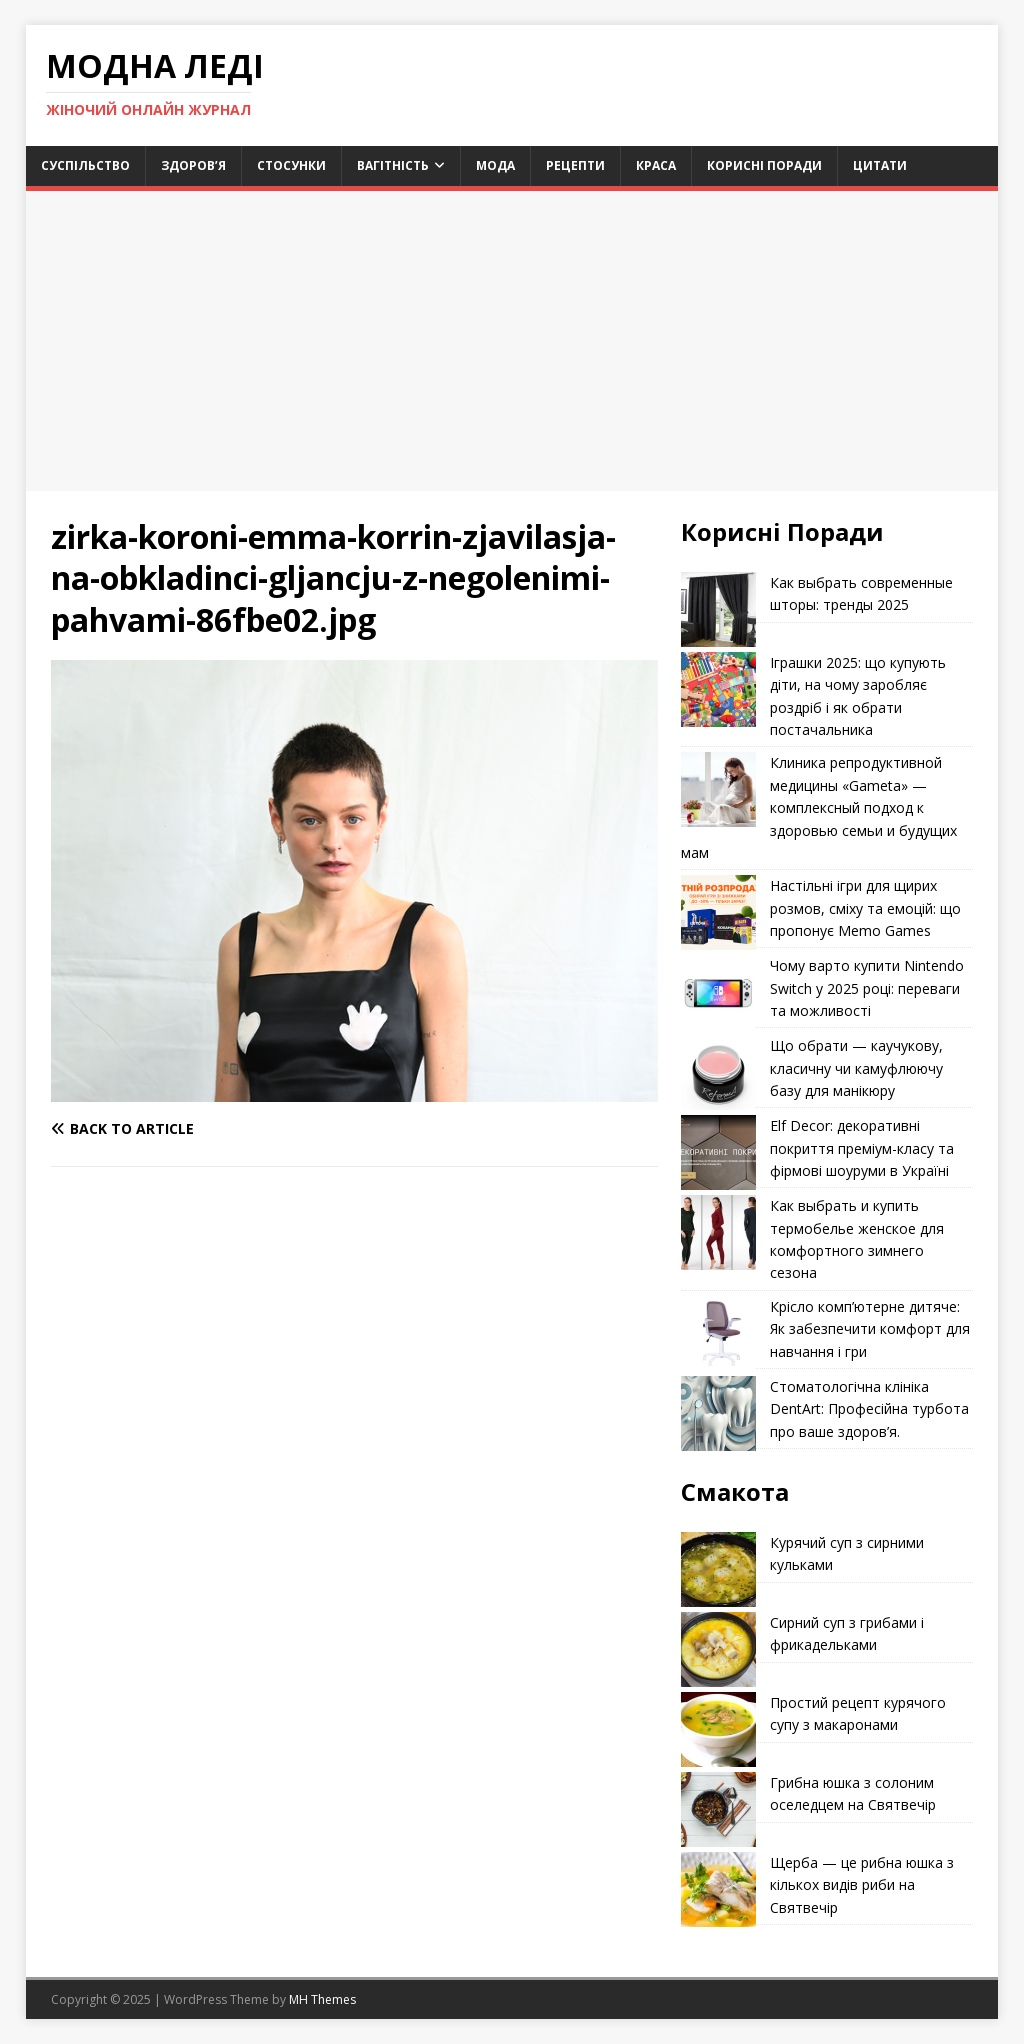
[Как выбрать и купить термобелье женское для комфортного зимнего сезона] (718, 1232)
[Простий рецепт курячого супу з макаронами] (718, 1729)
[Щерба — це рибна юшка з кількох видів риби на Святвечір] (718, 1889)
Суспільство (85, 165)
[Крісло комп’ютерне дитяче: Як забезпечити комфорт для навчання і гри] (718, 1333)
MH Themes (322, 1999)
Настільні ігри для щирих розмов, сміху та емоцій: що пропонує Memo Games (865, 908)
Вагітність (393, 165)
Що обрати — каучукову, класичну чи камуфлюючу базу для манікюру (856, 1068)
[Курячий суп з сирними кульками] (718, 1569)
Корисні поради (764, 165)
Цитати (880, 165)
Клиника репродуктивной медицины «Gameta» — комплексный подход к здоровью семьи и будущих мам (819, 807)
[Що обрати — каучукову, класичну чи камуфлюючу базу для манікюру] (718, 1072)
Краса (656, 165)
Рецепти (575, 165)
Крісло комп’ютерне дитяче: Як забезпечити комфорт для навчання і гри (870, 1329)
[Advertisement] (512, 341)
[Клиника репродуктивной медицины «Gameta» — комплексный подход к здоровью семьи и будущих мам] (718, 789)
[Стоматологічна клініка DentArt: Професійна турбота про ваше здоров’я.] (718, 1413)
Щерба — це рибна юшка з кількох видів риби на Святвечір (862, 1885)
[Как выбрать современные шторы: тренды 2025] (718, 609)
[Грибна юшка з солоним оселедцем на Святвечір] (718, 1809)
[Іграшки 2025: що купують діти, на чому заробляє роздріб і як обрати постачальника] (718, 689)
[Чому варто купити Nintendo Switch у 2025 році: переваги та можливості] (718, 992)
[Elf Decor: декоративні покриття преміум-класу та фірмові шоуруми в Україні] (718, 1152)
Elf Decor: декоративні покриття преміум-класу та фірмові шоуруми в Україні (862, 1148)
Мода (495, 165)
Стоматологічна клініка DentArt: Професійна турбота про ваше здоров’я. (869, 1409)
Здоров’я (193, 165)
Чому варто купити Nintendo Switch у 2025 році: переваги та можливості (867, 988)
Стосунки (291, 165)
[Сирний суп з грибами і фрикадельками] (718, 1649)
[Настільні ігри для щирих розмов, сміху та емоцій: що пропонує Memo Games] (718, 912)
